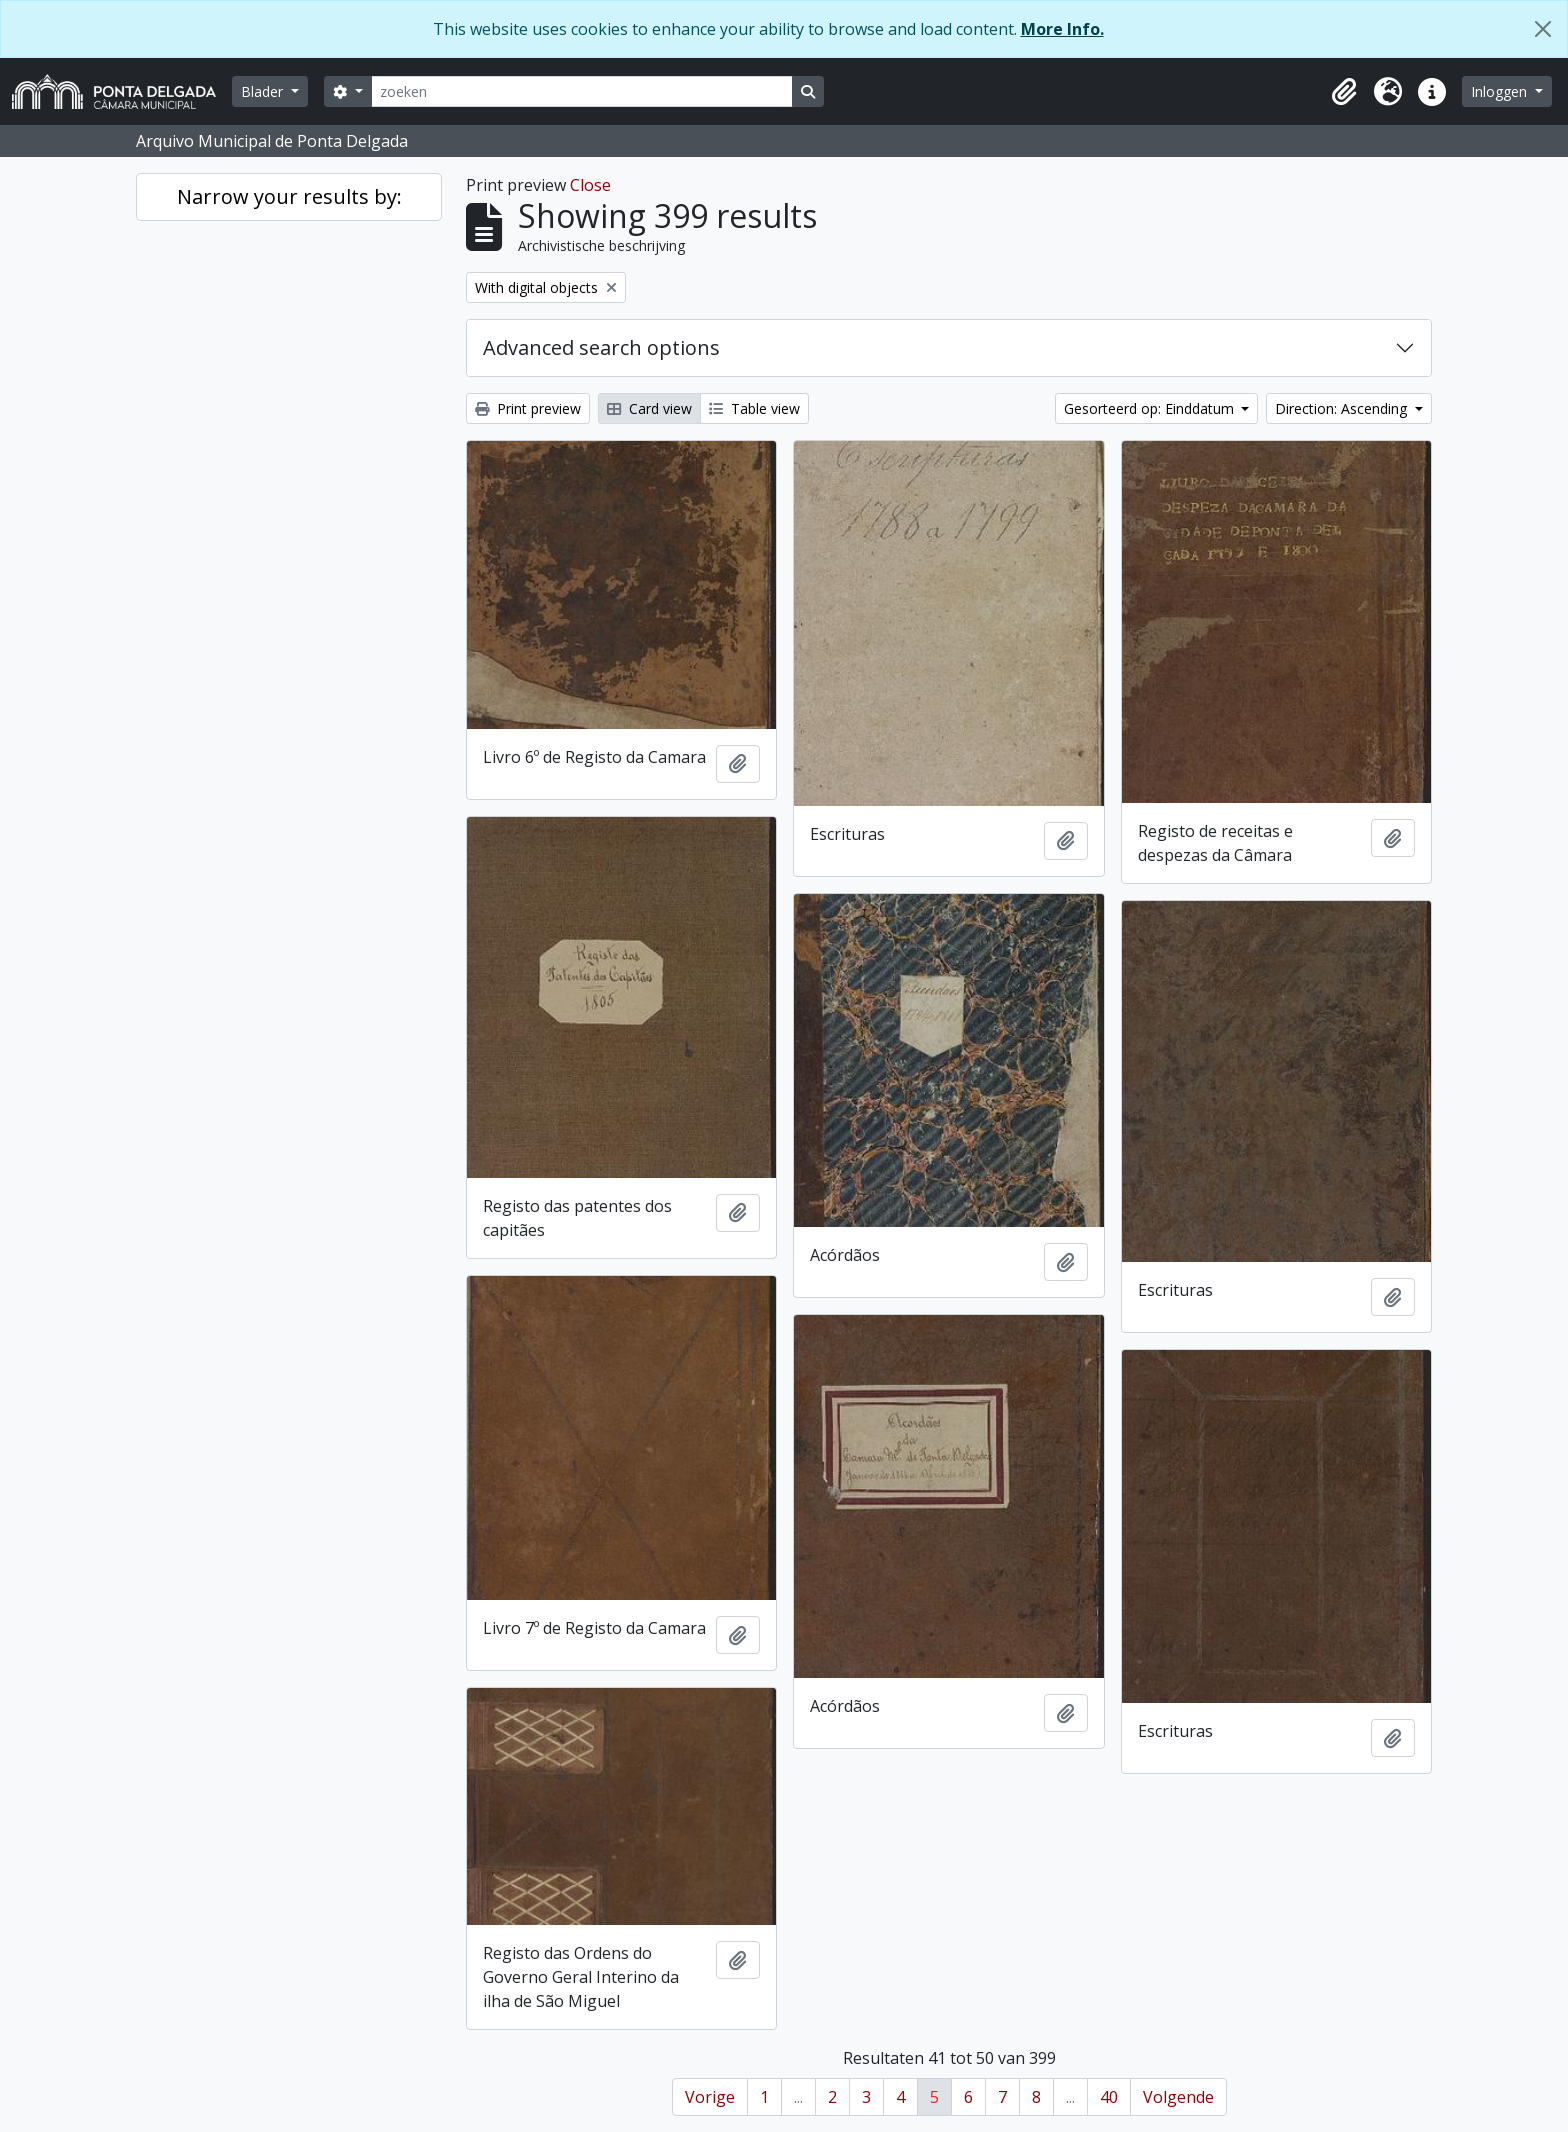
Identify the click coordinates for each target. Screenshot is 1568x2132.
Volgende (1178, 2097)
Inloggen (1501, 91)
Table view (754, 408)
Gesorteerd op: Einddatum (1151, 408)
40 (1109, 2097)
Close (590, 185)
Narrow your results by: (289, 196)
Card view (649, 408)
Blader (264, 91)
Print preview (528, 408)
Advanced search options (601, 347)
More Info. (1062, 29)
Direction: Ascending (1343, 408)
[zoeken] (582, 91)
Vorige (710, 2097)
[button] (1344, 92)
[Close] (1543, 29)
